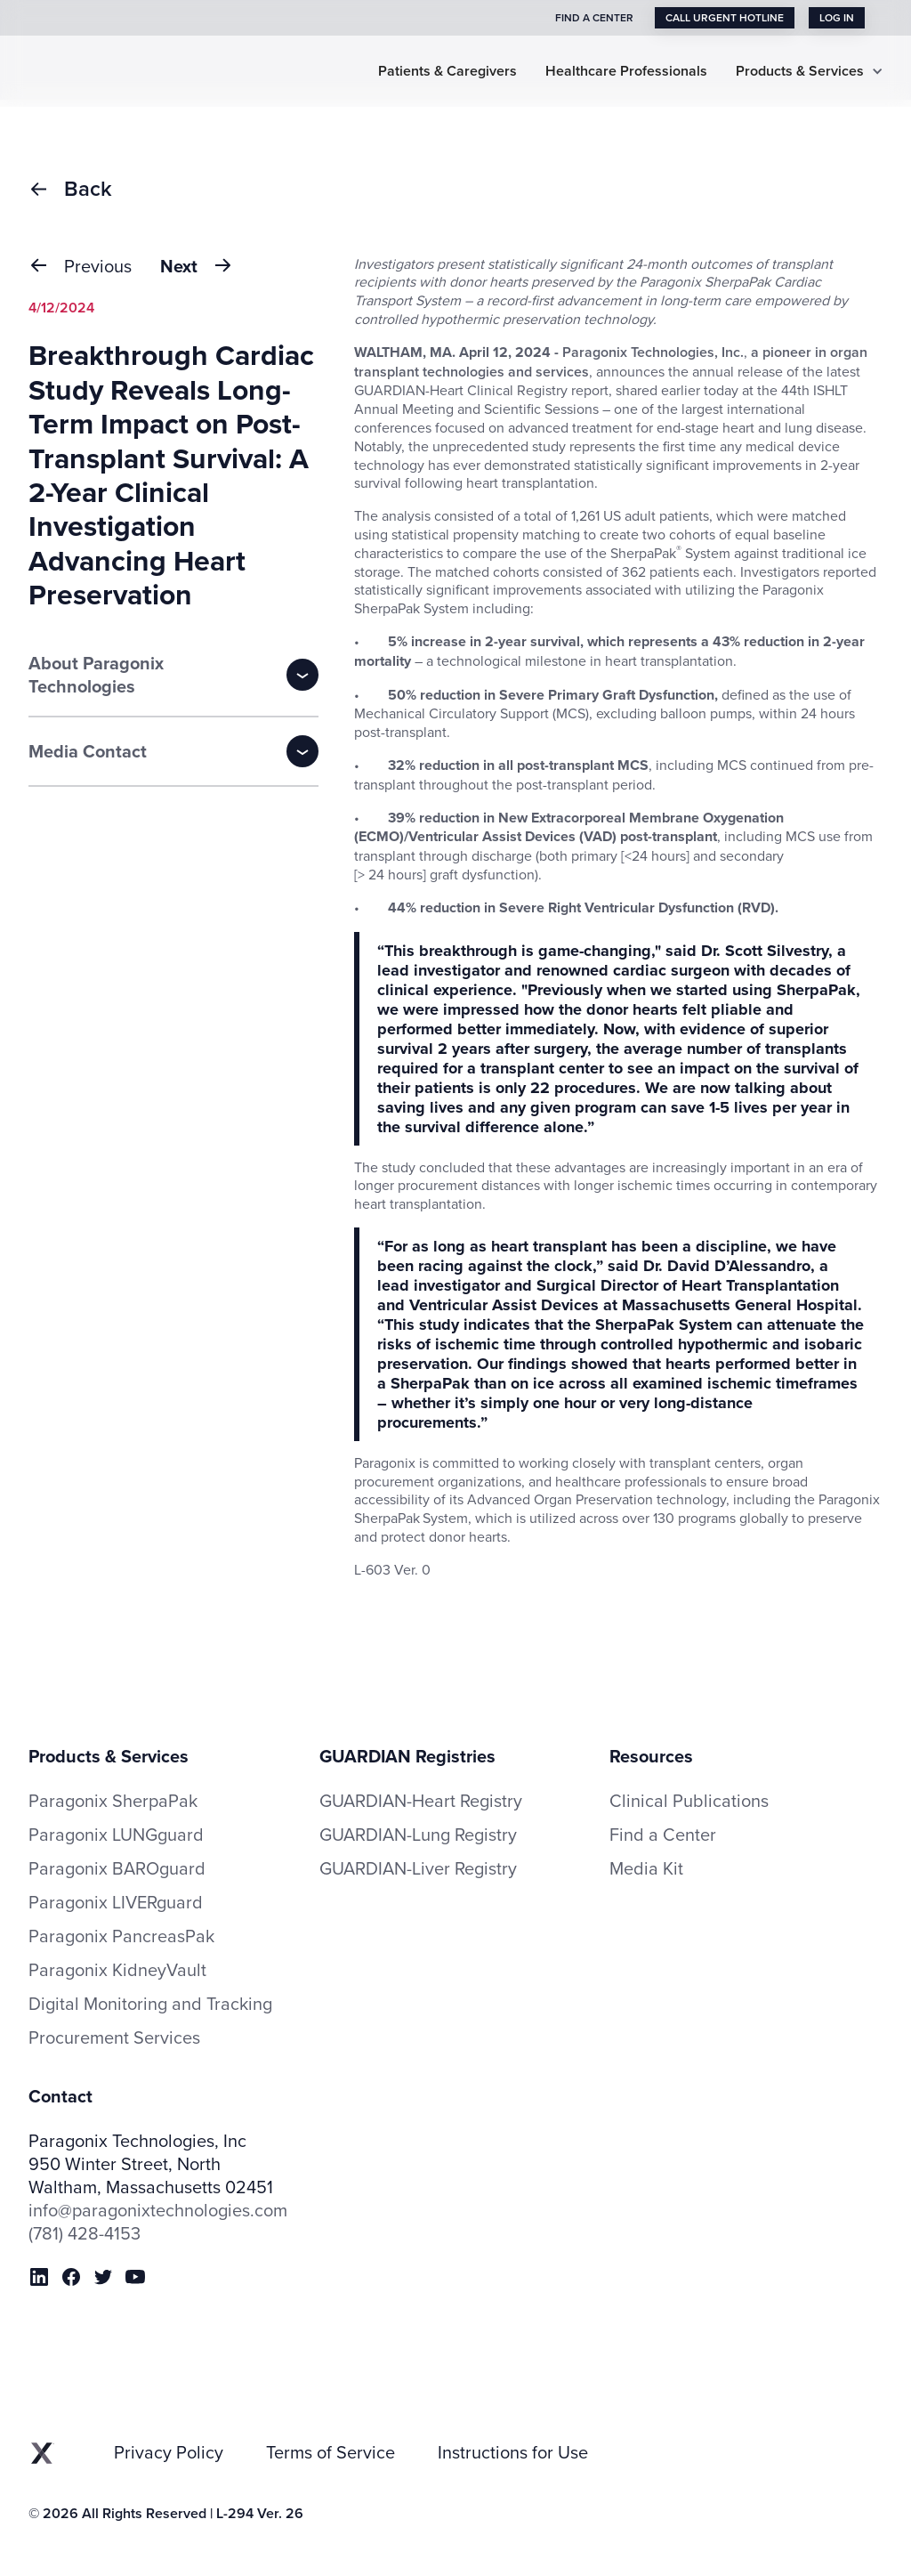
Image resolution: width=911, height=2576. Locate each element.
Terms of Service (330, 2452)
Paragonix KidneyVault (117, 1969)
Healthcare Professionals (626, 71)
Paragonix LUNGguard (116, 1834)
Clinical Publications (689, 1800)
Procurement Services (114, 2037)
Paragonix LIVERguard (115, 1902)
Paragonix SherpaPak (113, 1800)
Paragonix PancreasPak (121, 1936)
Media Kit (646, 1868)
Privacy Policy (168, 2452)
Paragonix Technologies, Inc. (653, 352)
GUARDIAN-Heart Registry (420, 1800)
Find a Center (662, 1834)
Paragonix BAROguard (117, 1868)
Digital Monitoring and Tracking (150, 2003)
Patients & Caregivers (447, 71)
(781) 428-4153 (84, 2233)
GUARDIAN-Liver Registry (418, 1868)
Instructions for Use (513, 2452)
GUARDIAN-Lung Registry (418, 1834)
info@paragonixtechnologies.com (157, 2210)
